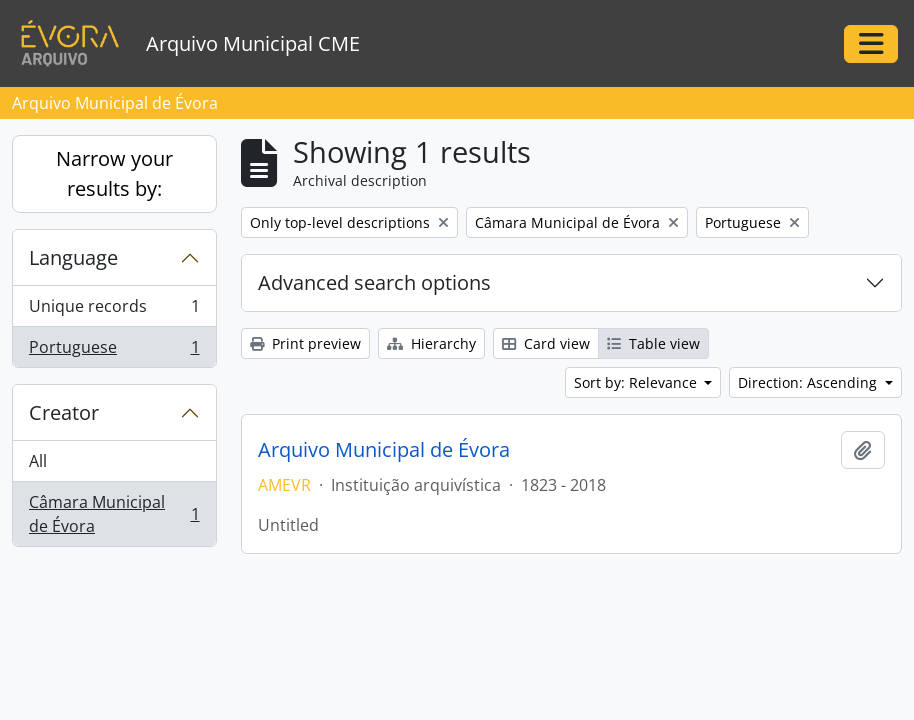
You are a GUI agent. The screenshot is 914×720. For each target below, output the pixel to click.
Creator (64, 412)
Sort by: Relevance (637, 382)
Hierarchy (431, 343)
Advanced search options (374, 282)
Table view (653, 343)
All (38, 461)
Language (73, 257)
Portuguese (114, 351)
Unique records (114, 310)
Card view (546, 343)
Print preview (305, 343)
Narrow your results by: (114, 173)
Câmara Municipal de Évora (114, 514)
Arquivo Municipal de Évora (384, 450)
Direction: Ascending (809, 382)
